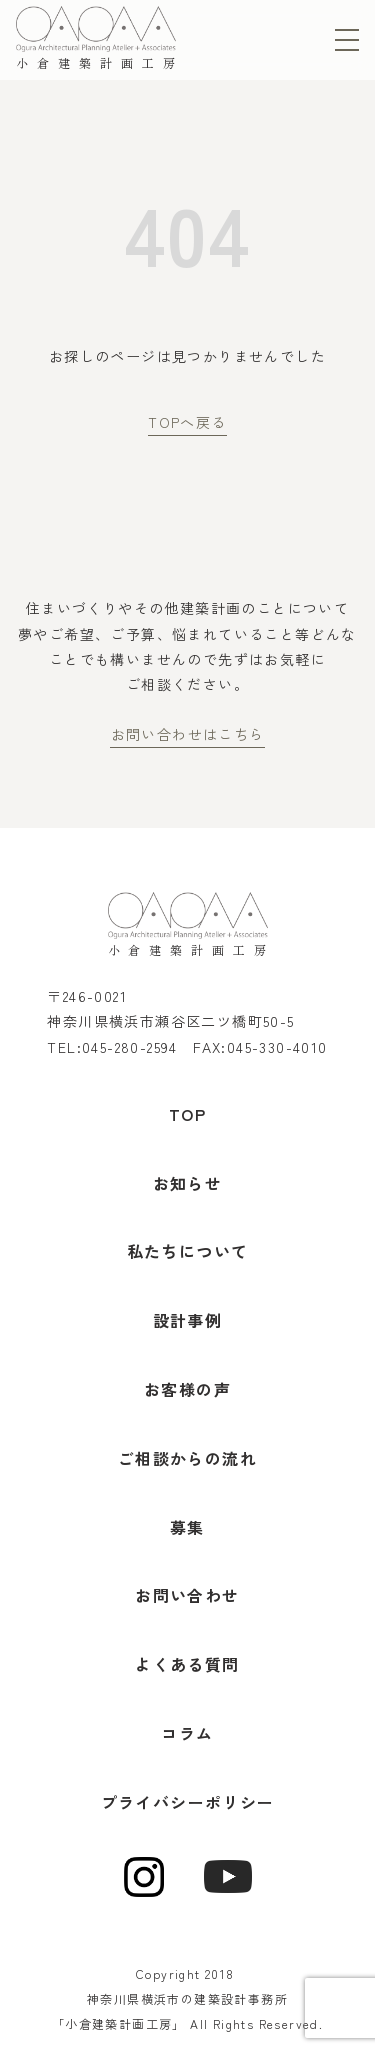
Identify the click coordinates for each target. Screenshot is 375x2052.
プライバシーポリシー (188, 1802)
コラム (187, 1733)
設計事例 (188, 1320)
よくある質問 (187, 1664)
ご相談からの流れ (187, 1458)
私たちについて (188, 1251)
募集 (187, 1527)
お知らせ (188, 1183)
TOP (187, 1114)
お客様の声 (187, 1389)
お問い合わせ (187, 1595)
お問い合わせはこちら (188, 734)
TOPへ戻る (187, 422)
